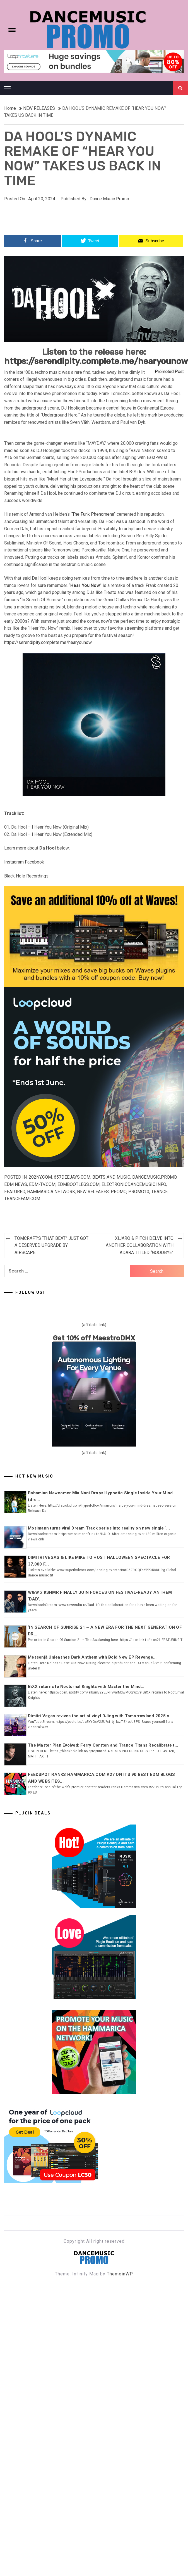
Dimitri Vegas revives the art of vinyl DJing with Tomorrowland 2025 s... (100, 1715)
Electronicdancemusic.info (134, 1184)
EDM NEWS (15, 1184)
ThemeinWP (120, 2274)
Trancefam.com (22, 1198)
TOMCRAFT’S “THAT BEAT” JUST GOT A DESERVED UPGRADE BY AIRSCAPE (51, 1245)
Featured (14, 1191)
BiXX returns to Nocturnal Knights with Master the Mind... (86, 1686)
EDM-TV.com (42, 1184)
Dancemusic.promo (154, 1177)
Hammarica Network (51, 1191)
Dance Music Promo (109, 198)
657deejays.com (72, 1177)
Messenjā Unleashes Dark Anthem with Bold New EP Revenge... (92, 1657)
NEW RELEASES (93, 1191)
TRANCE (159, 1191)
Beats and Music (111, 1177)
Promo (118, 1191)
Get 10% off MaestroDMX (94, 1338)
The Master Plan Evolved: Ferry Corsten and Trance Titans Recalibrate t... (103, 1745)
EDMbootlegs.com (78, 1184)
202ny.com (40, 1177)
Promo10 (138, 1191)
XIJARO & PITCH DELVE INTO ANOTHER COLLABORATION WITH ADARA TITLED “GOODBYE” (139, 1245)
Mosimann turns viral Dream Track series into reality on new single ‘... (99, 1528)
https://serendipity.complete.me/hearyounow (96, 361)
